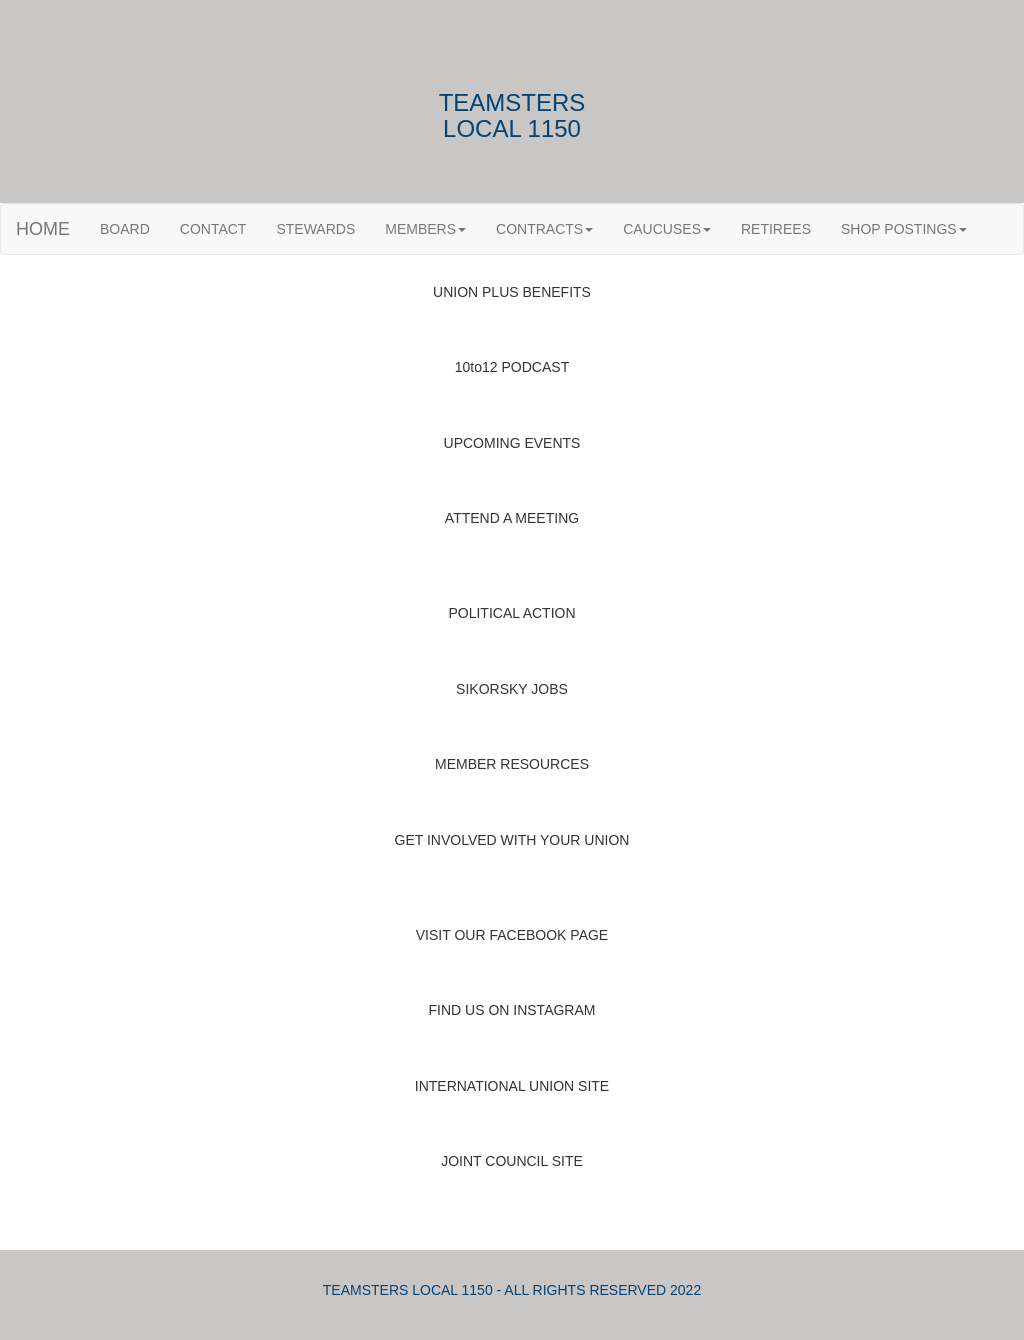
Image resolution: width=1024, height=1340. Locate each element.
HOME (43, 229)
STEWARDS (315, 229)
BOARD (125, 229)
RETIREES (776, 229)
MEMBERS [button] (425, 229)
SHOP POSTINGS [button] (904, 229)
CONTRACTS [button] (544, 229)
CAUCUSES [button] (667, 229)
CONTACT (213, 229)
